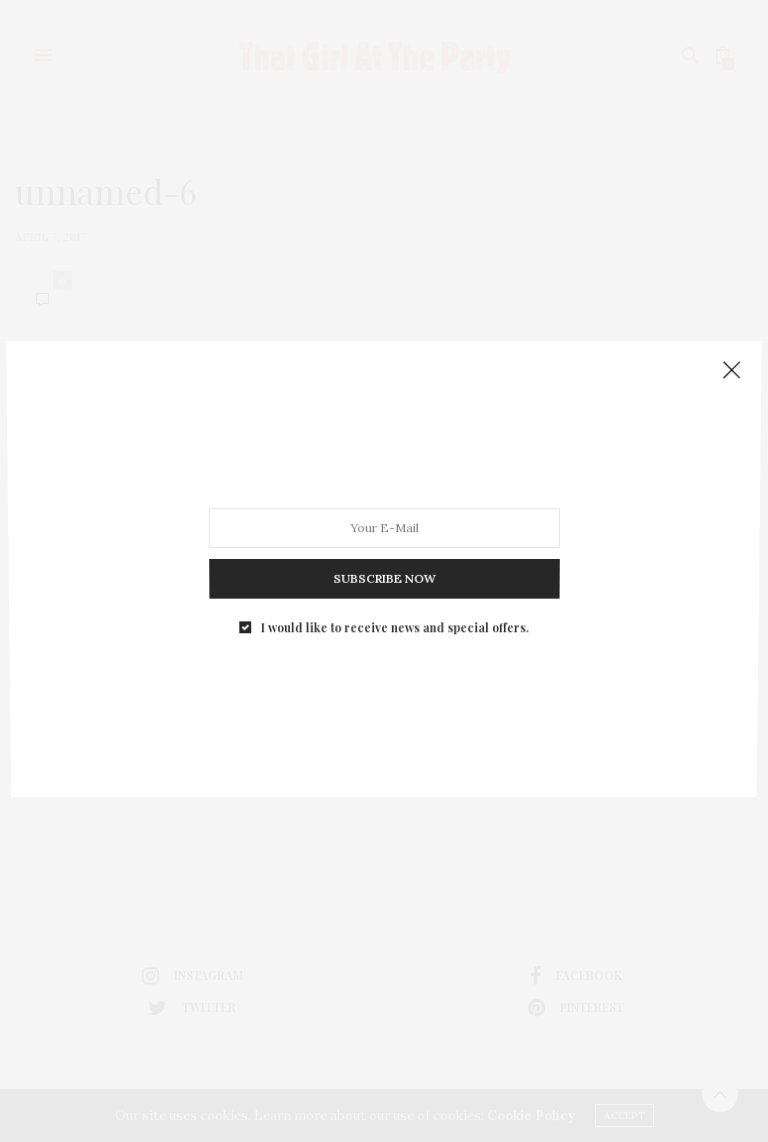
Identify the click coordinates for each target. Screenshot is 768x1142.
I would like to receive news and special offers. (393, 614)
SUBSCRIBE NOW (383, 570)
